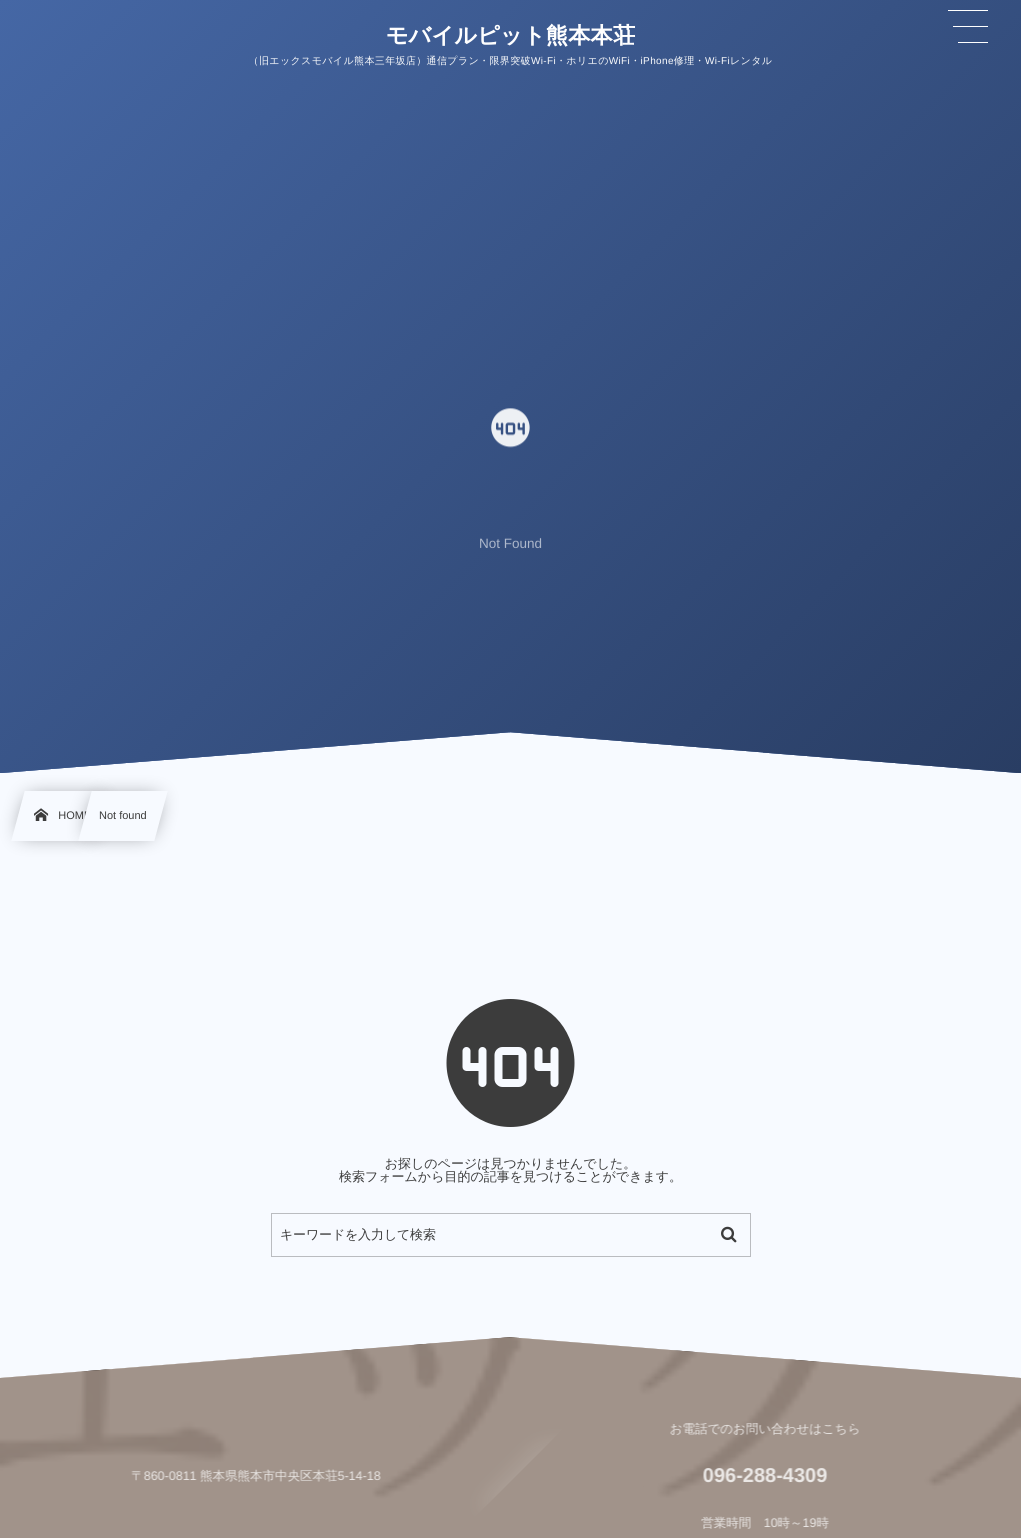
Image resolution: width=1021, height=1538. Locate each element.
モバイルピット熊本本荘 (511, 35)
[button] (968, 27)
